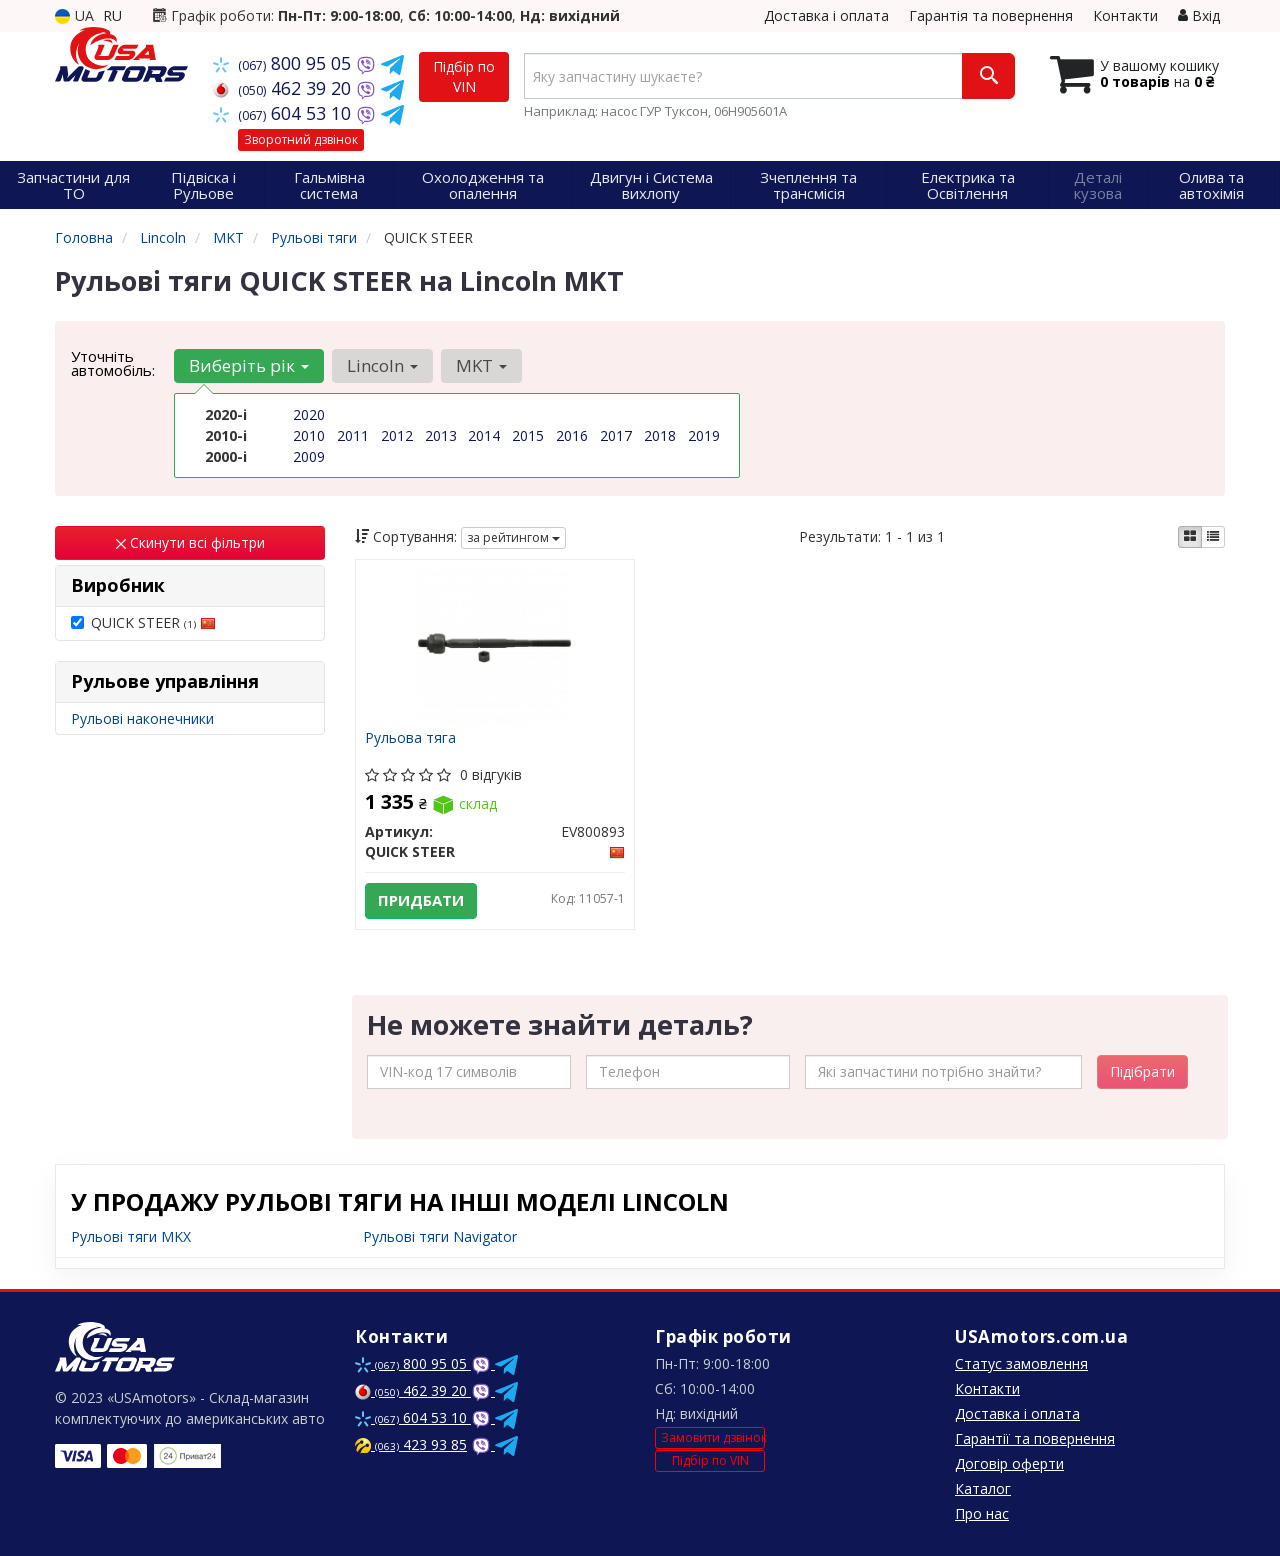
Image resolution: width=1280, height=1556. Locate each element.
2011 (353, 435)
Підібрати (1142, 1071)
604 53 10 (284, 113)
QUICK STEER (143, 622)
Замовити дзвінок (713, 1437)
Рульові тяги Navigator (440, 1236)
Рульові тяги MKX (131, 1236)
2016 (572, 435)
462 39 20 (284, 88)
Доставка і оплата (826, 15)
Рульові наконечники (142, 718)
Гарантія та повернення (991, 15)
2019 (704, 435)
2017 (616, 435)
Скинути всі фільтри (190, 542)
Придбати (422, 901)
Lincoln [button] (382, 365)
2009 (309, 456)
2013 (441, 435)
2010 (309, 435)
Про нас (982, 1513)
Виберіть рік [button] (249, 365)
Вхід (1199, 15)
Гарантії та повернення (1035, 1438)
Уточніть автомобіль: (113, 363)
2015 (528, 435)
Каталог (983, 1488)
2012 (397, 435)
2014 (484, 435)
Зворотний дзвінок (301, 139)
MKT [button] (481, 365)
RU (112, 15)
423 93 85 (411, 1444)
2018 (660, 435)
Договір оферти (1009, 1463)
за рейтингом (513, 537)
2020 (309, 414)
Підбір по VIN (464, 76)
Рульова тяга (411, 738)
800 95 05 (284, 63)
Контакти (1125, 15)
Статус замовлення (1021, 1363)
